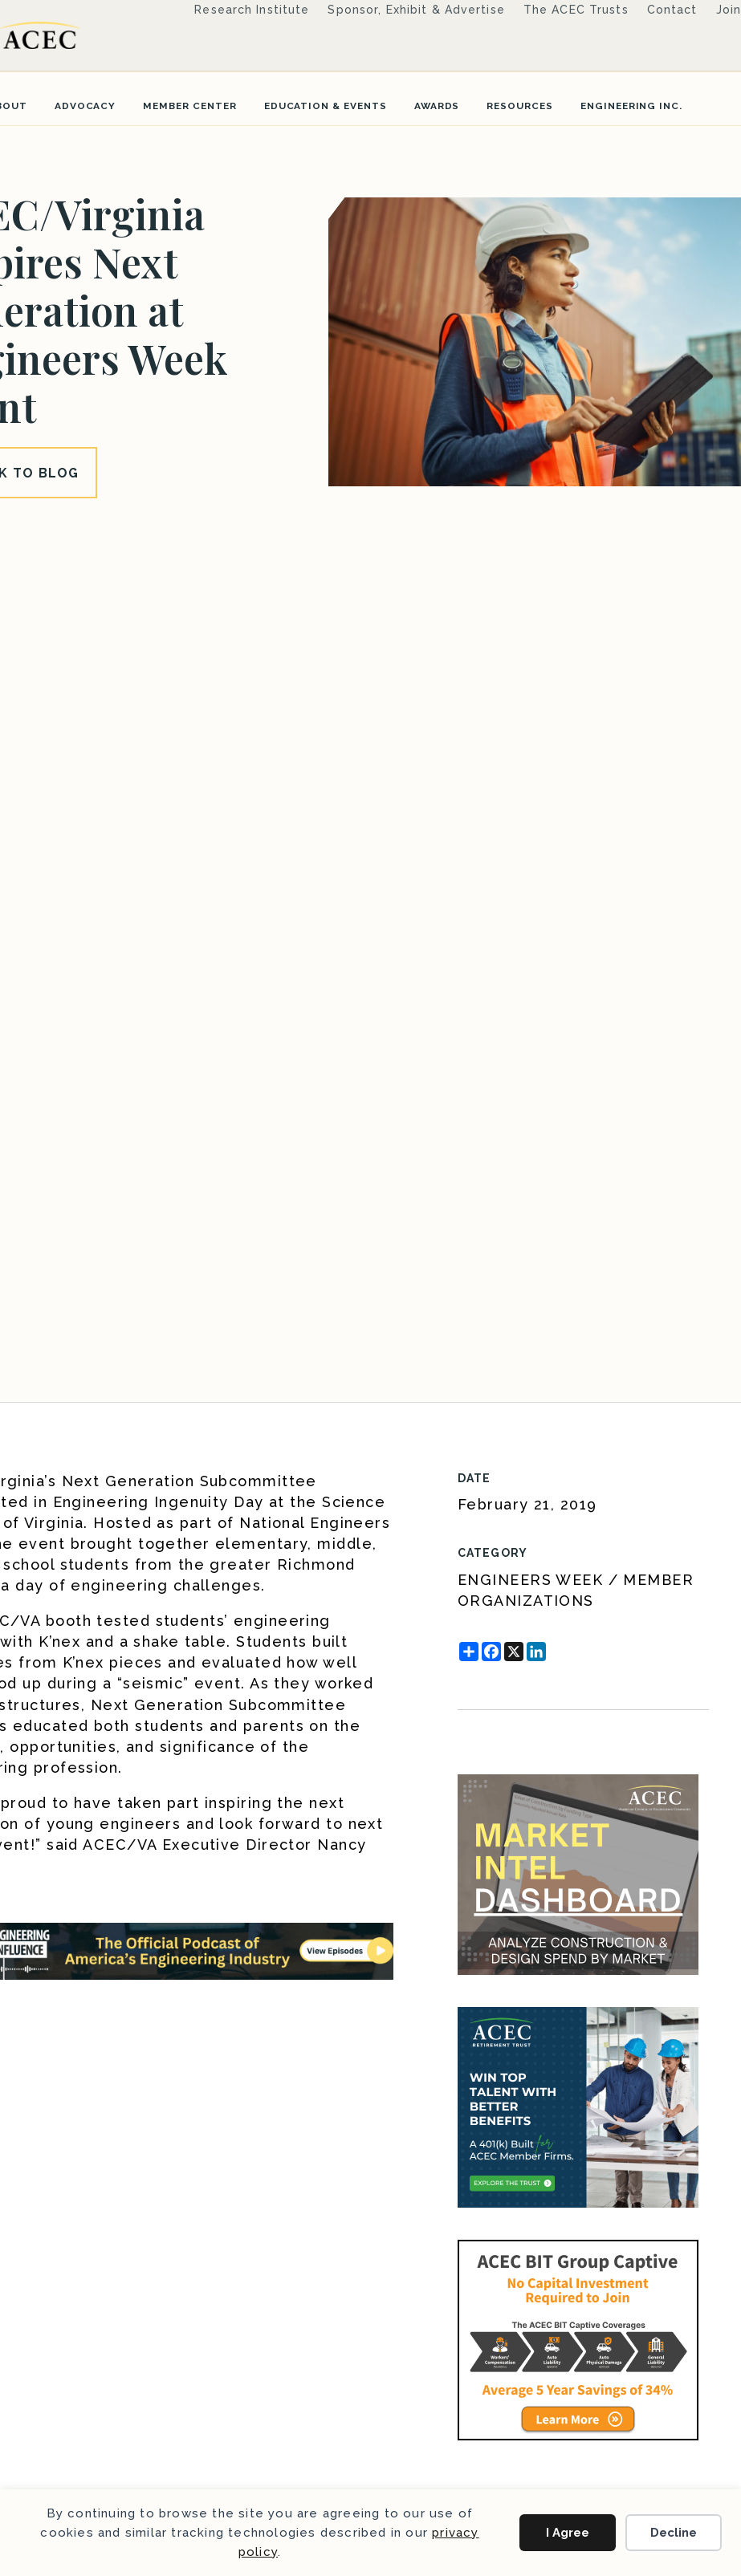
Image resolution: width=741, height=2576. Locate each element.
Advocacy (85, 106)
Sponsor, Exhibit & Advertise (416, 9)
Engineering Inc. (631, 106)
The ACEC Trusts (576, 9)
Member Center (189, 106)
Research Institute (251, 9)
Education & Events (325, 106)
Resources (520, 106)
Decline (673, 2532)
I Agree (567, 2532)
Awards (437, 106)
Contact (672, 9)
